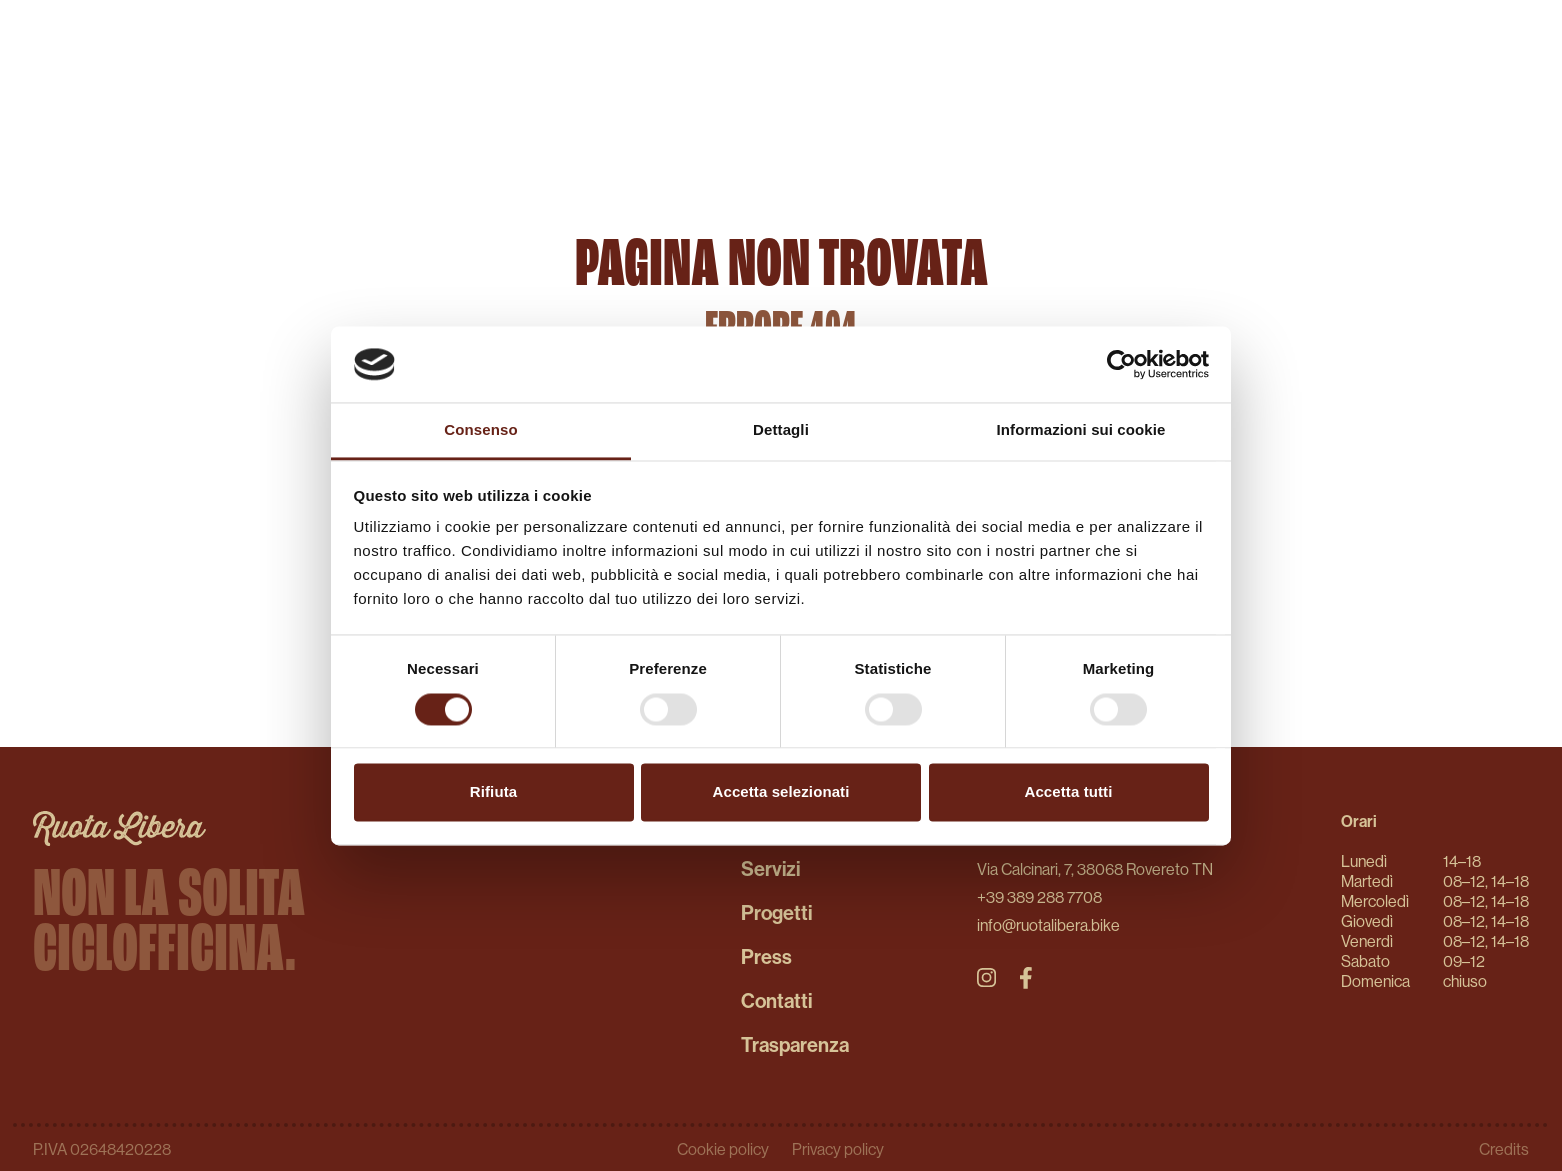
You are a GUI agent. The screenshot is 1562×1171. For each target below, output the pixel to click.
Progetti (776, 912)
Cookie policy (724, 1149)
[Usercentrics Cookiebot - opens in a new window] (1121, 364)
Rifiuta (493, 792)
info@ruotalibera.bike (1048, 925)
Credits (1504, 1149)
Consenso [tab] (480, 430)
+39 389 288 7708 (1039, 897)
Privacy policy (838, 1149)
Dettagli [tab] (781, 430)
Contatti (776, 1000)
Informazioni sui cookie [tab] (1081, 430)
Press (766, 956)
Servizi (770, 868)
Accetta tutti (1069, 792)
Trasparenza (795, 1044)
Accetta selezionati (781, 792)
